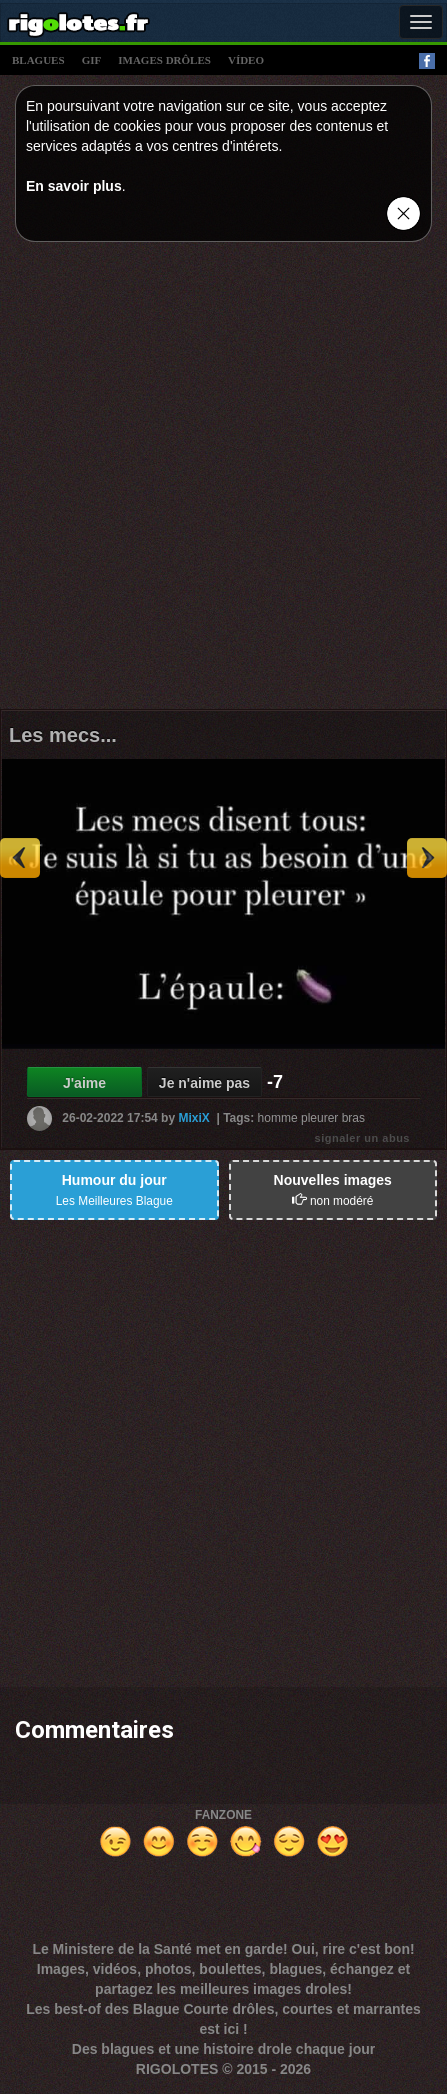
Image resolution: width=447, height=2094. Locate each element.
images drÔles (164, 60)
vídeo (246, 60)
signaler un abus (362, 1138)
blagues (38, 60)
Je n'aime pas (204, 1083)
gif (92, 60)
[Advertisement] (223, 480)
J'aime (84, 1083)
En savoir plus (74, 186)
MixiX (193, 1118)
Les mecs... (63, 735)
